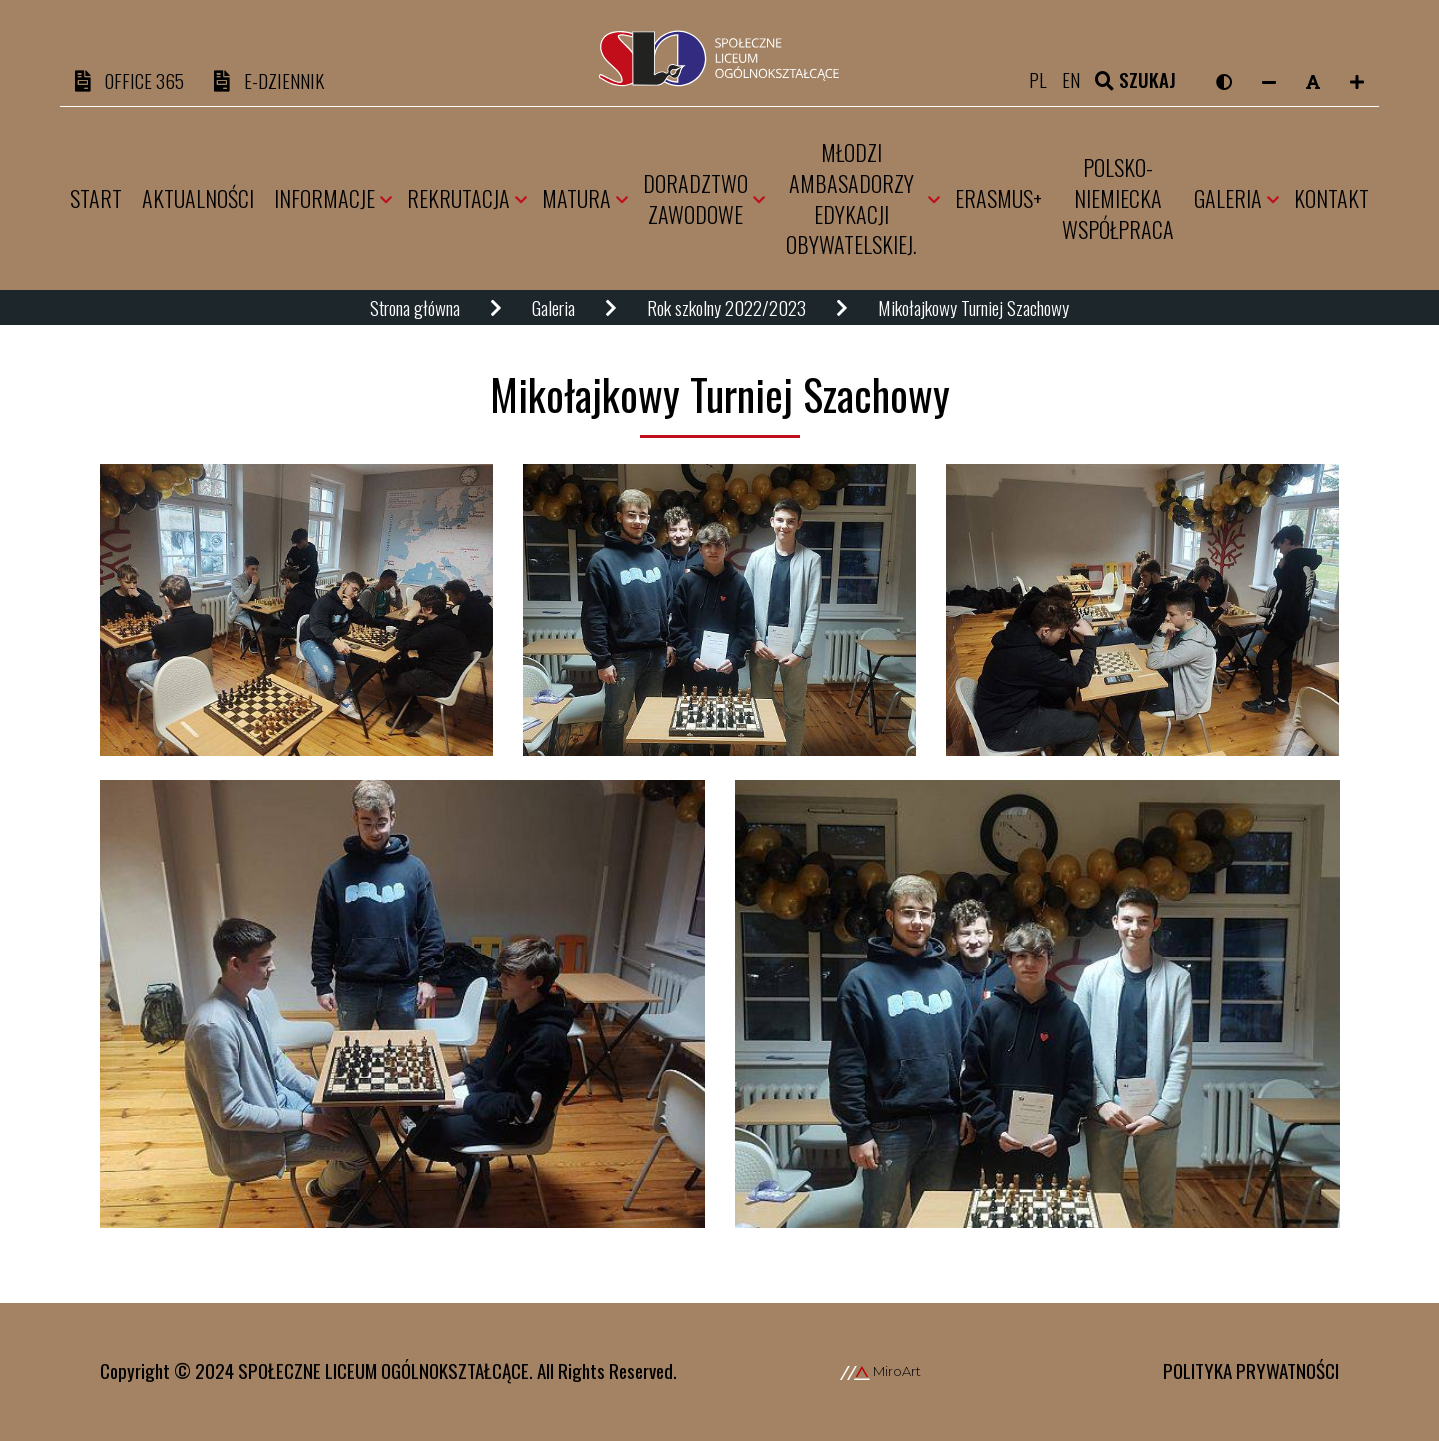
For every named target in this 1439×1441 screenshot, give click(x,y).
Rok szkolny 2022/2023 (726, 309)
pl (1046, 81)
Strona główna (415, 309)
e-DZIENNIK (269, 81)
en (1079, 81)
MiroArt (880, 1371)
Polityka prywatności (1251, 1370)
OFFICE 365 (129, 81)
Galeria (553, 309)
